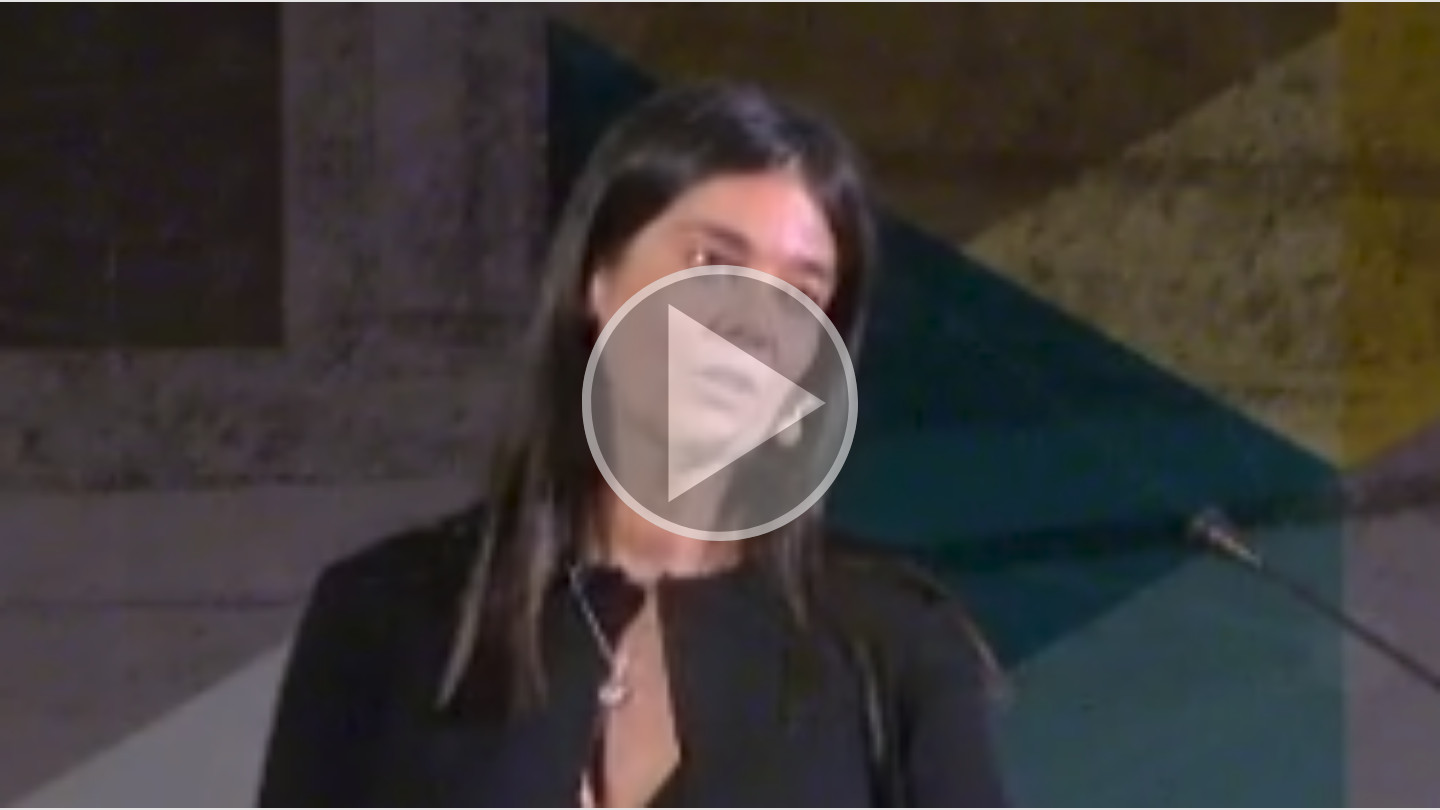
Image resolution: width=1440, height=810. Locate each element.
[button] (720, 405)
